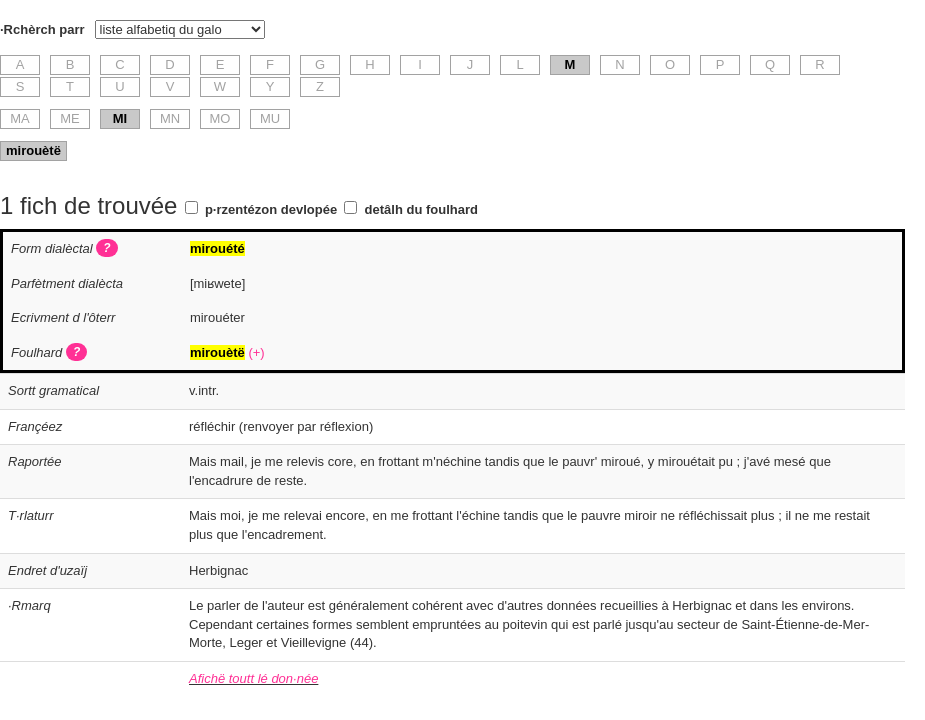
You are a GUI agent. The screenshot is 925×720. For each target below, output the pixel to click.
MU (270, 118)
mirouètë (33, 150)
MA (20, 118)
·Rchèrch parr (42, 29)
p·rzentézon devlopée (271, 209)
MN (170, 118)
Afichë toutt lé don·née (253, 678)
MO (220, 118)
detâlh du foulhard (421, 209)
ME (70, 118)
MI (120, 118)
